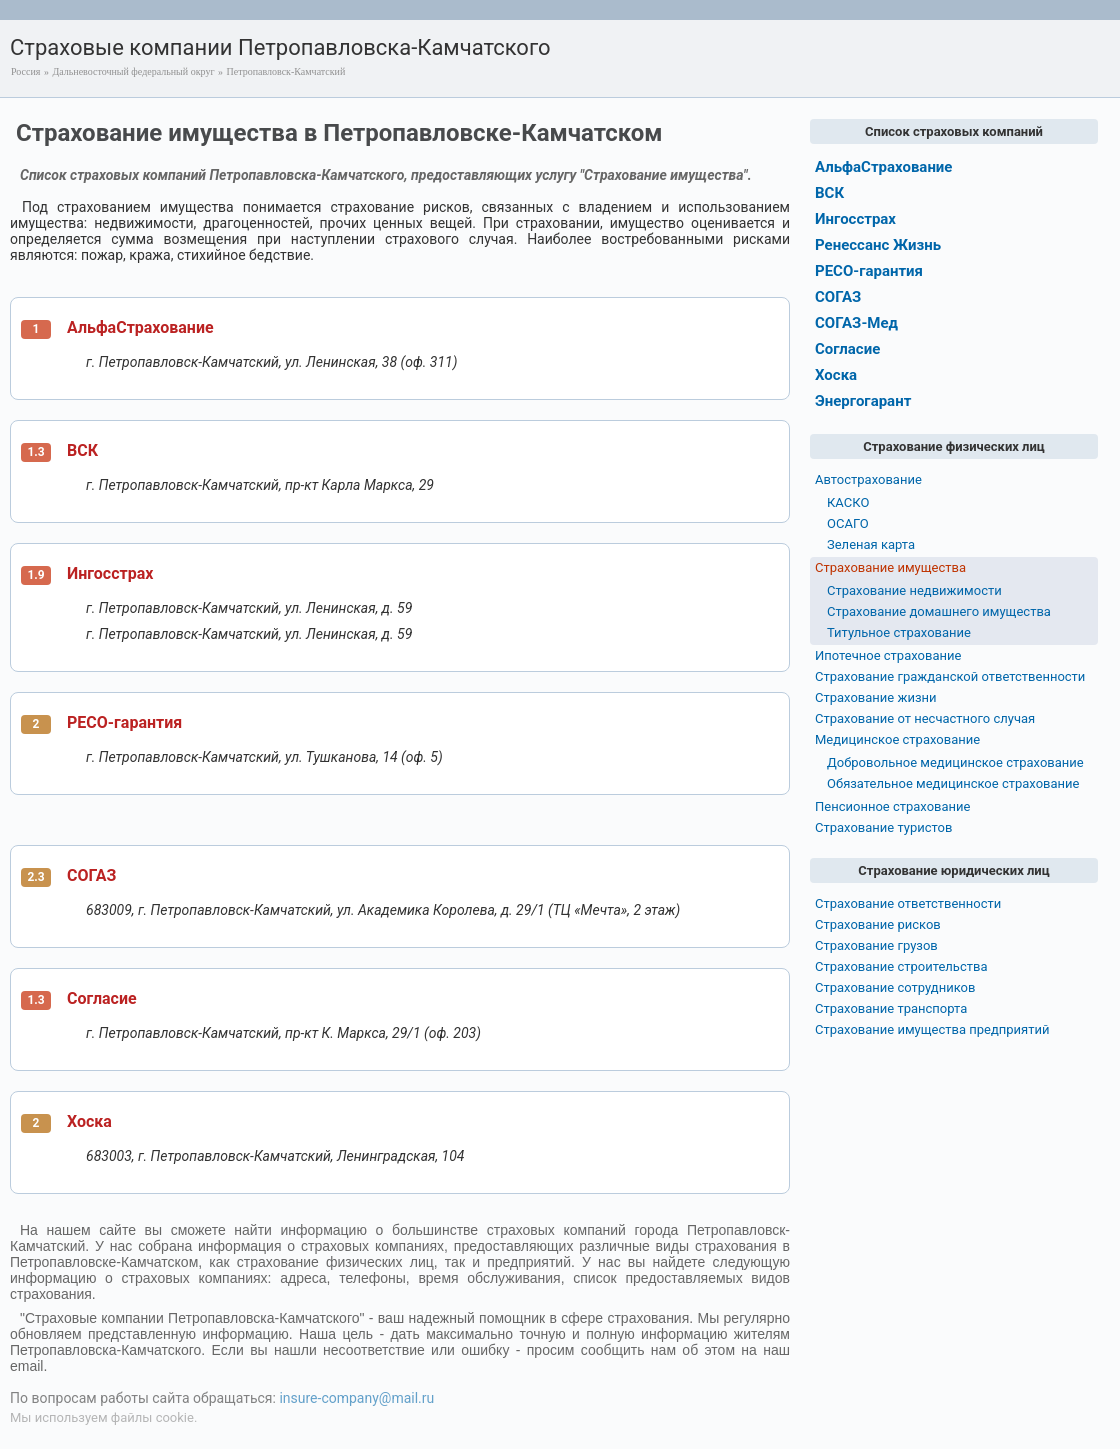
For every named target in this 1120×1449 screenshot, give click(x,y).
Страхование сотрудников (895, 987)
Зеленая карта (871, 544)
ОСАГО (848, 523)
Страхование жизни (876, 697)
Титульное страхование (899, 632)
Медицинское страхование (897, 739)
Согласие (102, 998)
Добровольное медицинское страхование (955, 762)
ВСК (82, 450)
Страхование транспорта (891, 1008)
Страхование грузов (876, 945)
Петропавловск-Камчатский (286, 71)
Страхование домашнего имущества (939, 611)
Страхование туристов (883, 827)
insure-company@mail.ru (356, 1398)
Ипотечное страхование (888, 655)
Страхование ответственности (908, 903)
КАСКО (848, 502)
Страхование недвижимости (914, 590)
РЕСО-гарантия (124, 722)
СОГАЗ (91, 875)
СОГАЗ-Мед (856, 323)
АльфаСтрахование (140, 327)
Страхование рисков (878, 924)
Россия (25, 71)
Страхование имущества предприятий (932, 1029)
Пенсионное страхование (892, 806)
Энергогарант (863, 401)
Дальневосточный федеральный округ (133, 71)
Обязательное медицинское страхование (953, 783)
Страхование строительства (901, 966)
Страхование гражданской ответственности (950, 676)
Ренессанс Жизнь (878, 245)
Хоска (89, 1121)
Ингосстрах (110, 573)
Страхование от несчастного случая (925, 718)
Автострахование (868, 479)
